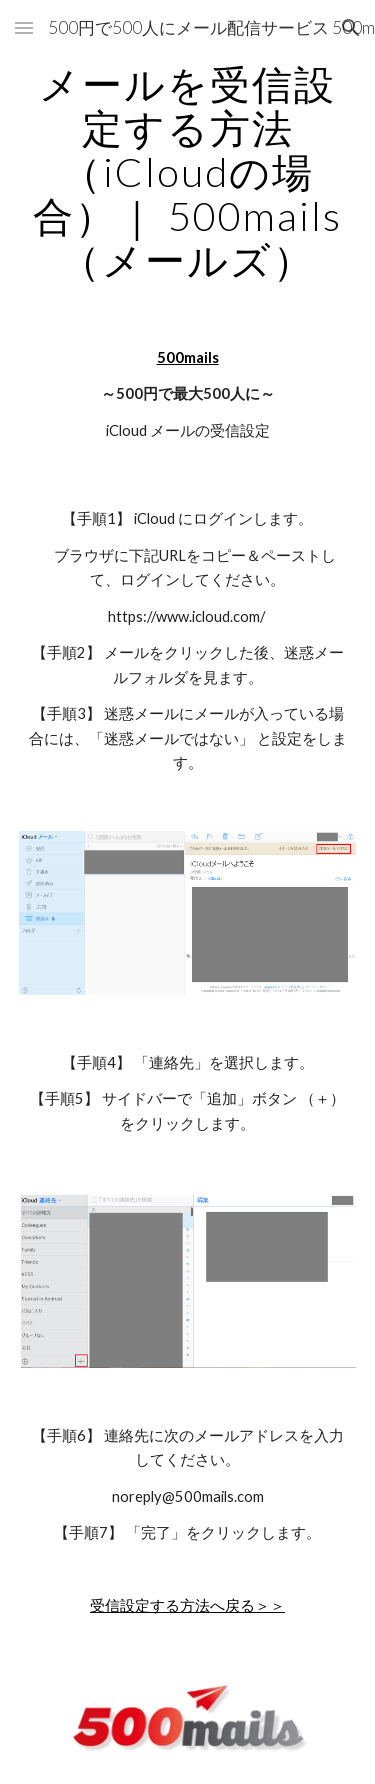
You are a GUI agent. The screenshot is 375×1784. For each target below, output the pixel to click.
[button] (24, 27)
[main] (188, 172)
